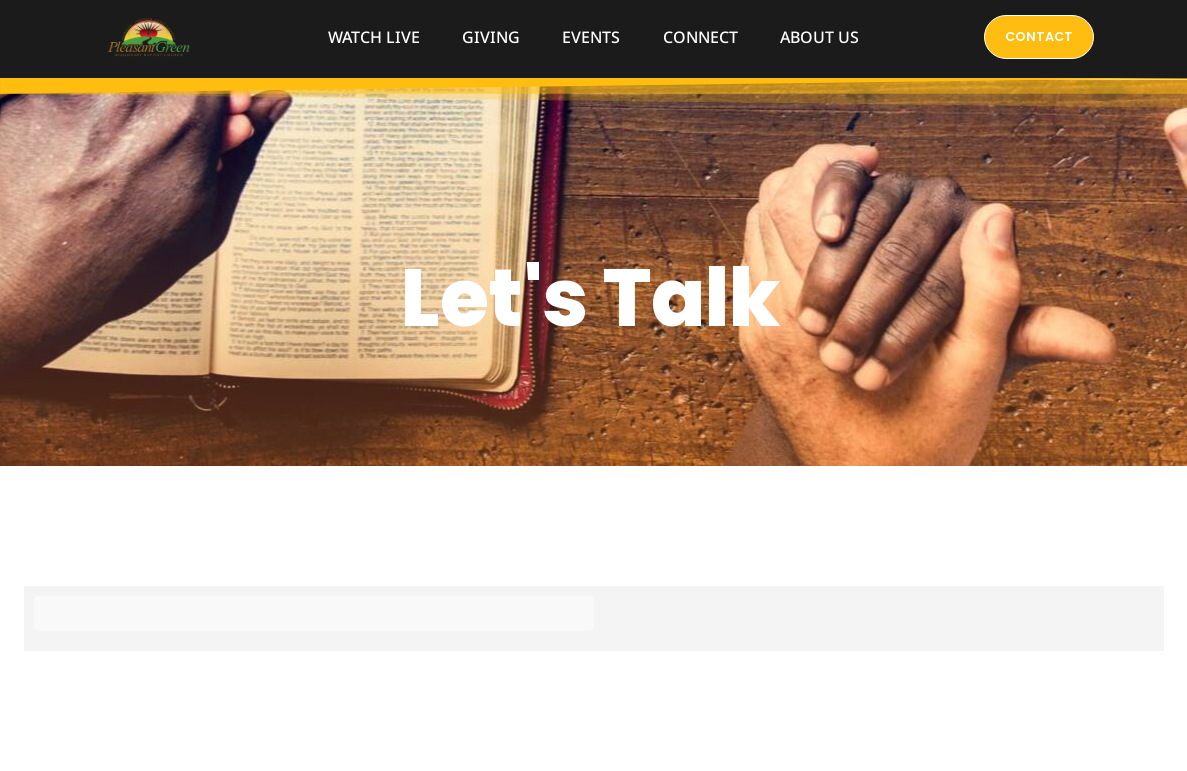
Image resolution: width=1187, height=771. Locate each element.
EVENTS (591, 37)
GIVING (491, 37)
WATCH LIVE (374, 37)
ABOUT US (819, 37)
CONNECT (700, 37)
